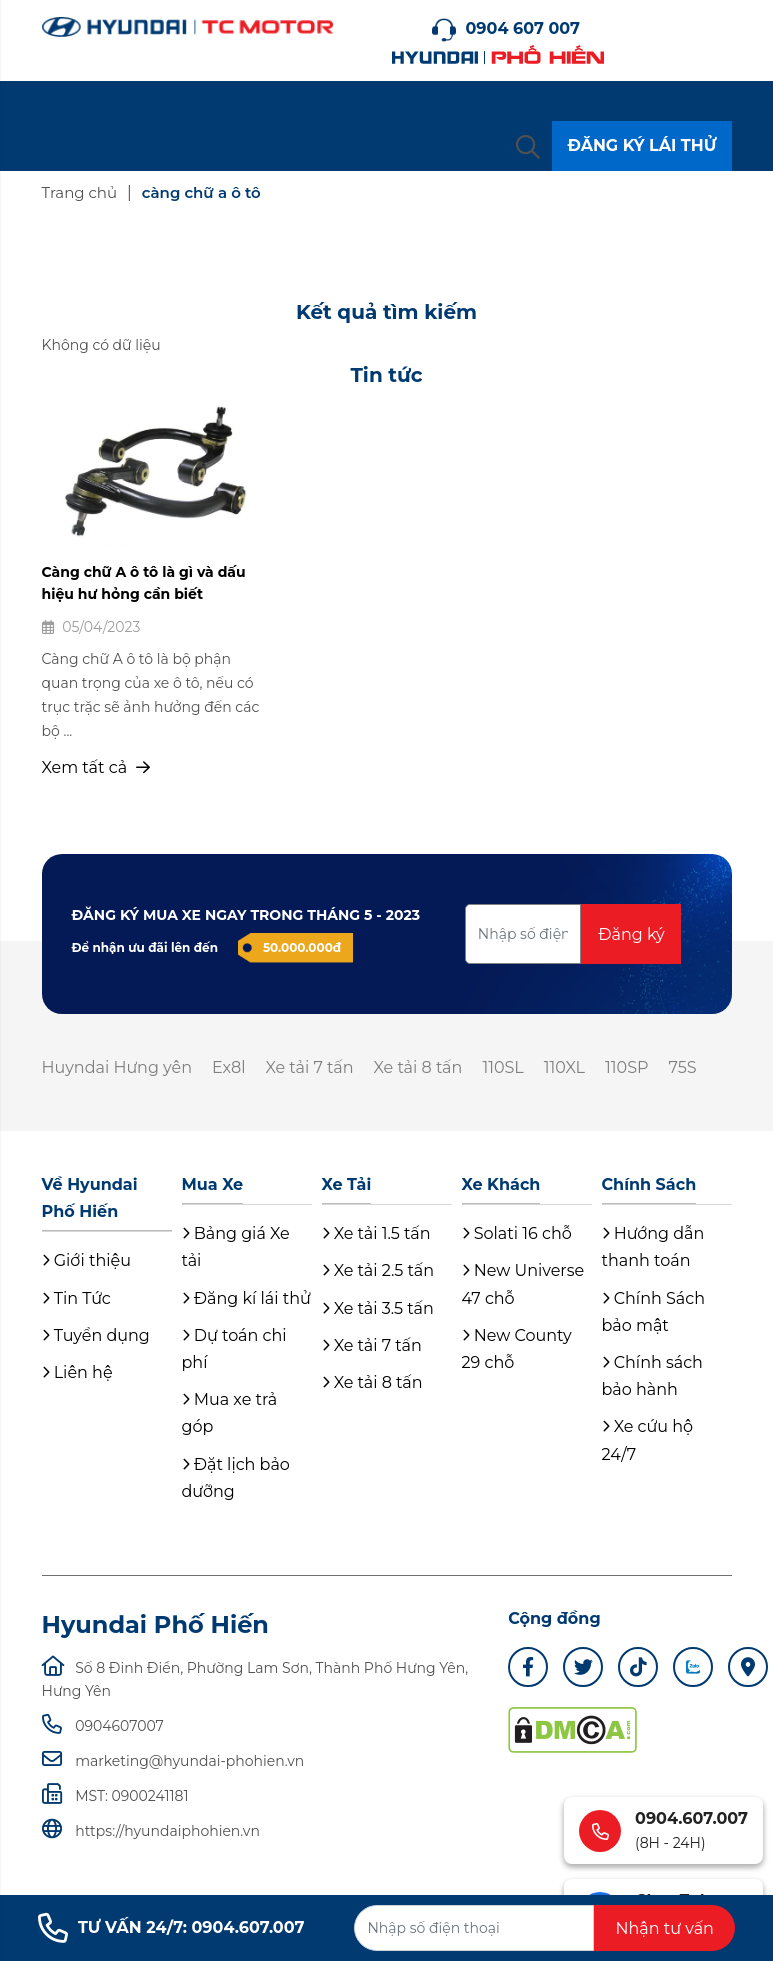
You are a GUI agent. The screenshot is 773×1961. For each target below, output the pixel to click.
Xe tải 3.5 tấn (378, 1308)
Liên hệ (77, 1372)
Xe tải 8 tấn (418, 1067)
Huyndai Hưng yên (117, 1067)
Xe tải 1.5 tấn (376, 1233)
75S (683, 1067)
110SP (626, 1067)
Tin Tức (76, 1298)
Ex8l (229, 1067)
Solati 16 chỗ (517, 1233)
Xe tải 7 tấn (310, 1067)
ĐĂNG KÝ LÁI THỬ (641, 145)
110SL (502, 1067)
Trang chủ (80, 192)
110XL (564, 1067)
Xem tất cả (96, 767)
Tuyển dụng (96, 1335)
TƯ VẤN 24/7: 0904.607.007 (171, 1928)
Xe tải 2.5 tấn (378, 1270)
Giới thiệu (86, 1260)
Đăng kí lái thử (246, 1298)
